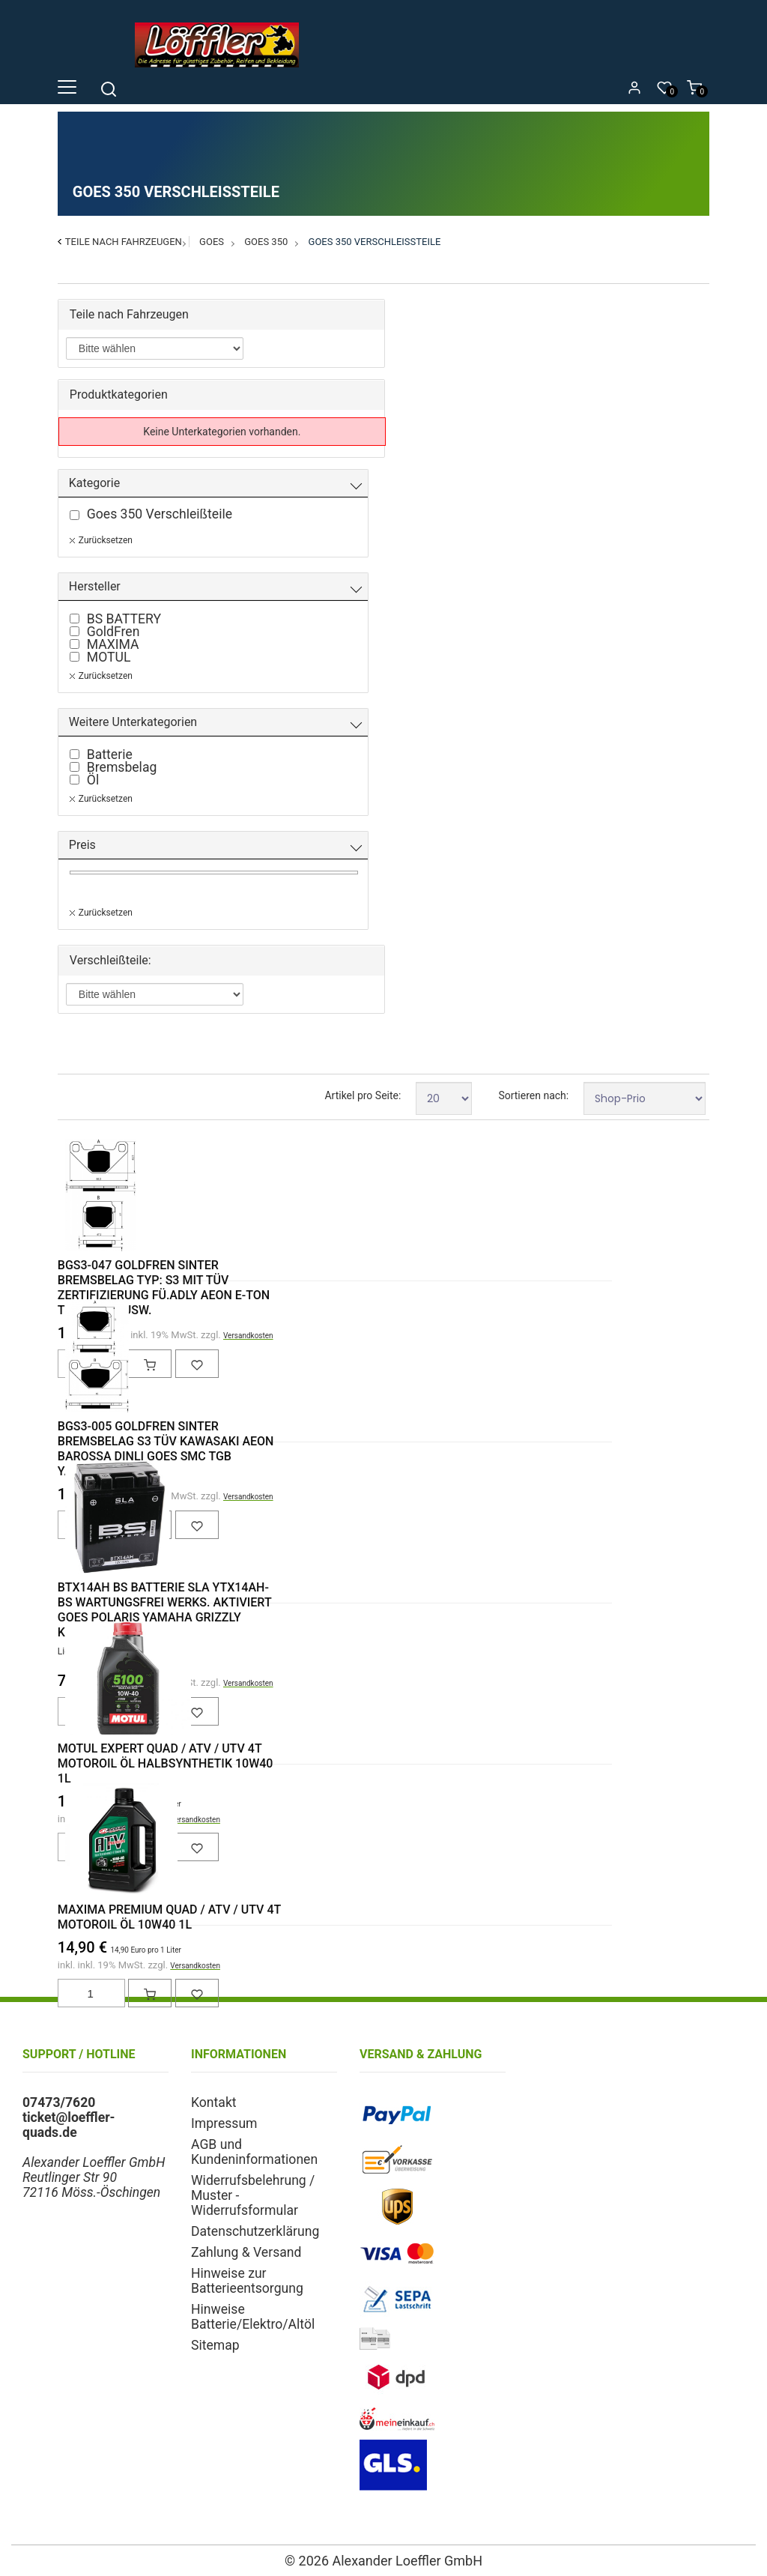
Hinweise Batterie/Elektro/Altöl (253, 2317)
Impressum (224, 2123)
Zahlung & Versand (246, 2252)
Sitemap (215, 2345)
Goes (211, 241)
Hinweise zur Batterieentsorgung (247, 2281)
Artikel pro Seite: (362, 1095)
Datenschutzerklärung (255, 2231)
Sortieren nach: (533, 1095)
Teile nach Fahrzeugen (123, 241)
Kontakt (214, 2102)
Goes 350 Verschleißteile (375, 241)
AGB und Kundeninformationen (254, 2152)
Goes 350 (266, 241)
